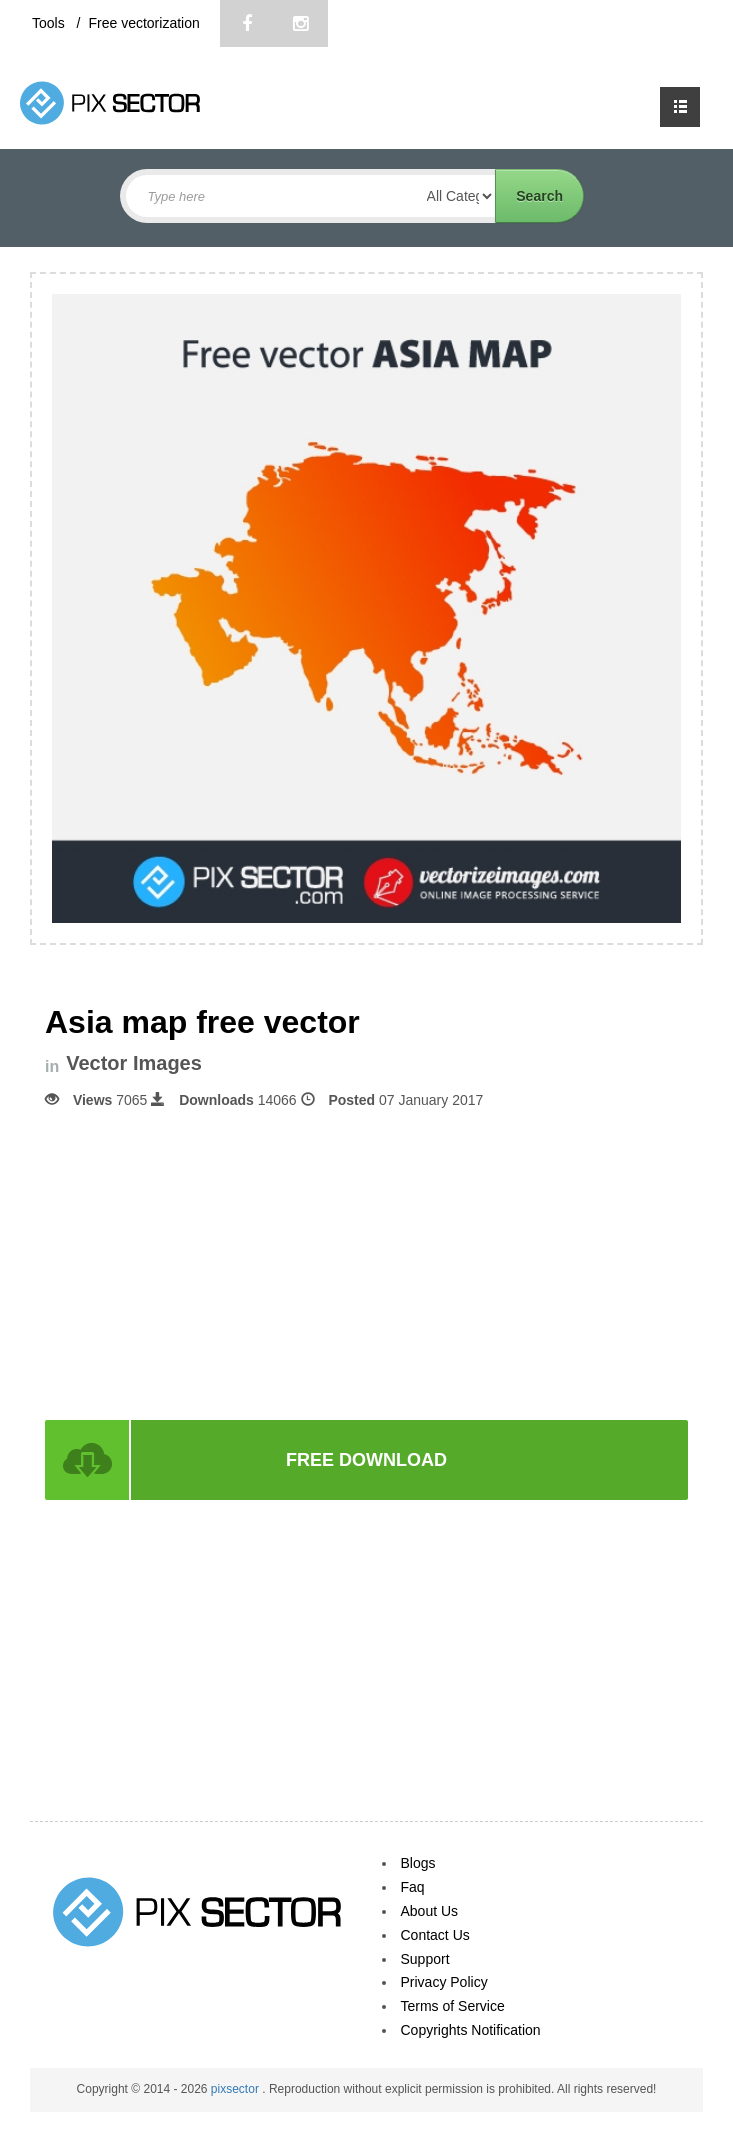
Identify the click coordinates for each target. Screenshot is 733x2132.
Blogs (418, 1863)
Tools (50, 23)
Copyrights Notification (471, 2030)
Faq (413, 1887)
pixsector (236, 2089)
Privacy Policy (444, 1982)
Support (425, 1959)
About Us (430, 1911)
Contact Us (435, 1935)
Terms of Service (453, 2006)
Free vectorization (143, 23)
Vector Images (134, 1063)
